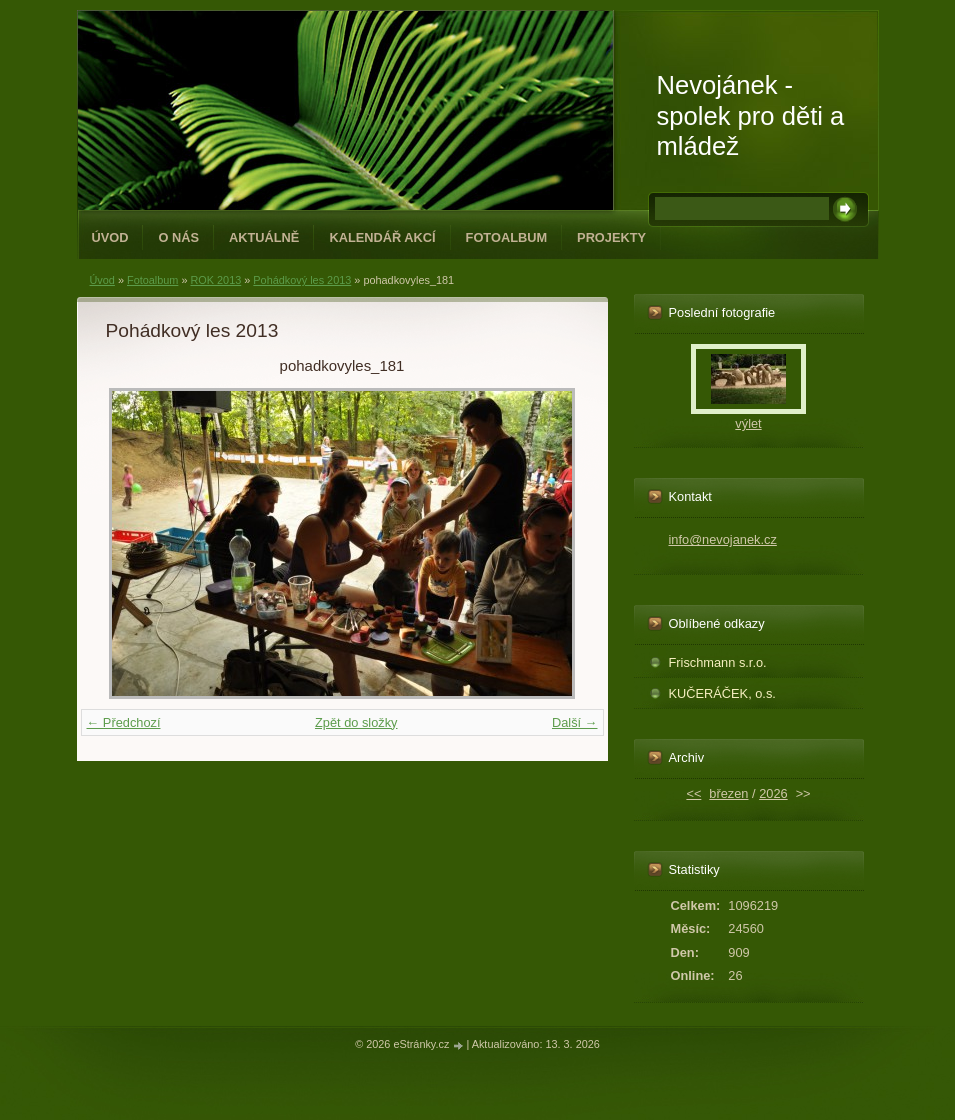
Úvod (110, 237)
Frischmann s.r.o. (718, 662)
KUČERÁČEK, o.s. (722, 693)
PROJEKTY (611, 237)
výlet (748, 423)
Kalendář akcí (382, 237)
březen (728, 793)
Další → (575, 722)
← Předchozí (124, 722)
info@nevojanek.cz (723, 539)
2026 (773, 793)
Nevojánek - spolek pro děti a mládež (751, 115)
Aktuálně (264, 237)
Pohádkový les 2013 (302, 280)
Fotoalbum (507, 237)
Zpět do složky (356, 722)
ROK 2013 (215, 280)
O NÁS (178, 237)
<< (693, 793)
